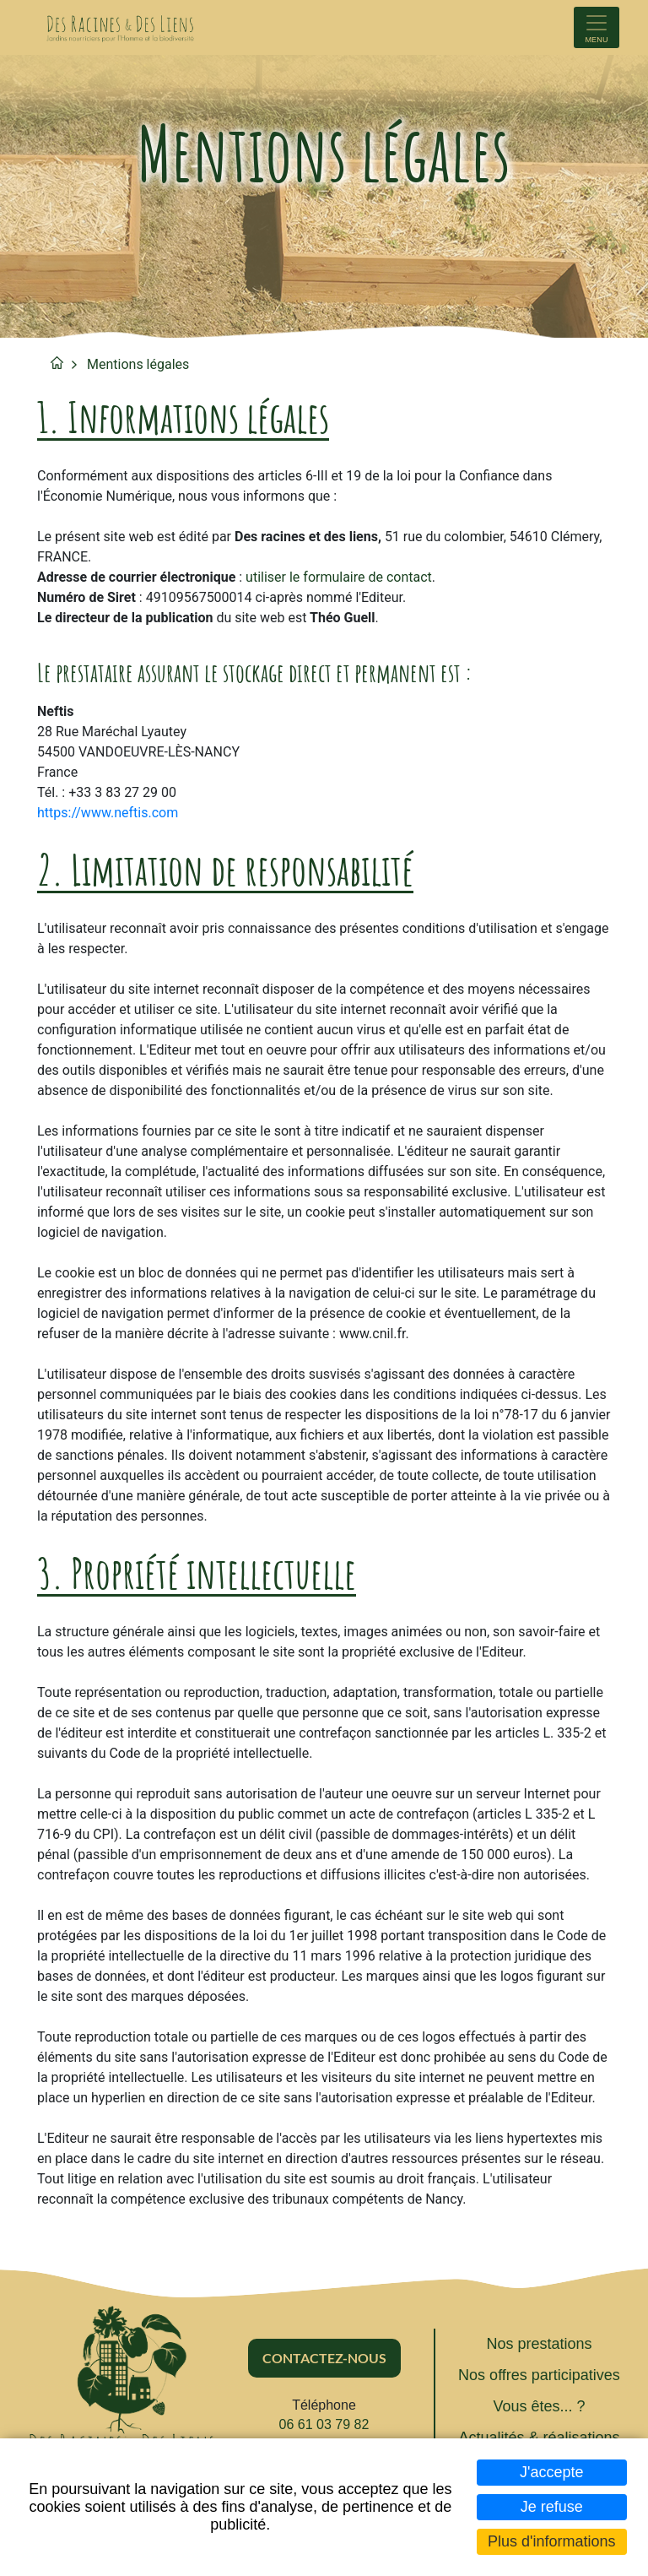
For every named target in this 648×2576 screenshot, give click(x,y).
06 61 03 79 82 (324, 2424)
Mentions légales (138, 364)
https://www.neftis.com (107, 813)
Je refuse (552, 2506)
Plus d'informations (552, 2541)
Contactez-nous (324, 2358)
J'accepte (551, 2472)
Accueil (57, 362)
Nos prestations (538, 2343)
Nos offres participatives (539, 2375)
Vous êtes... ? (539, 2406)
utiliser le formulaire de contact (339, 577)
